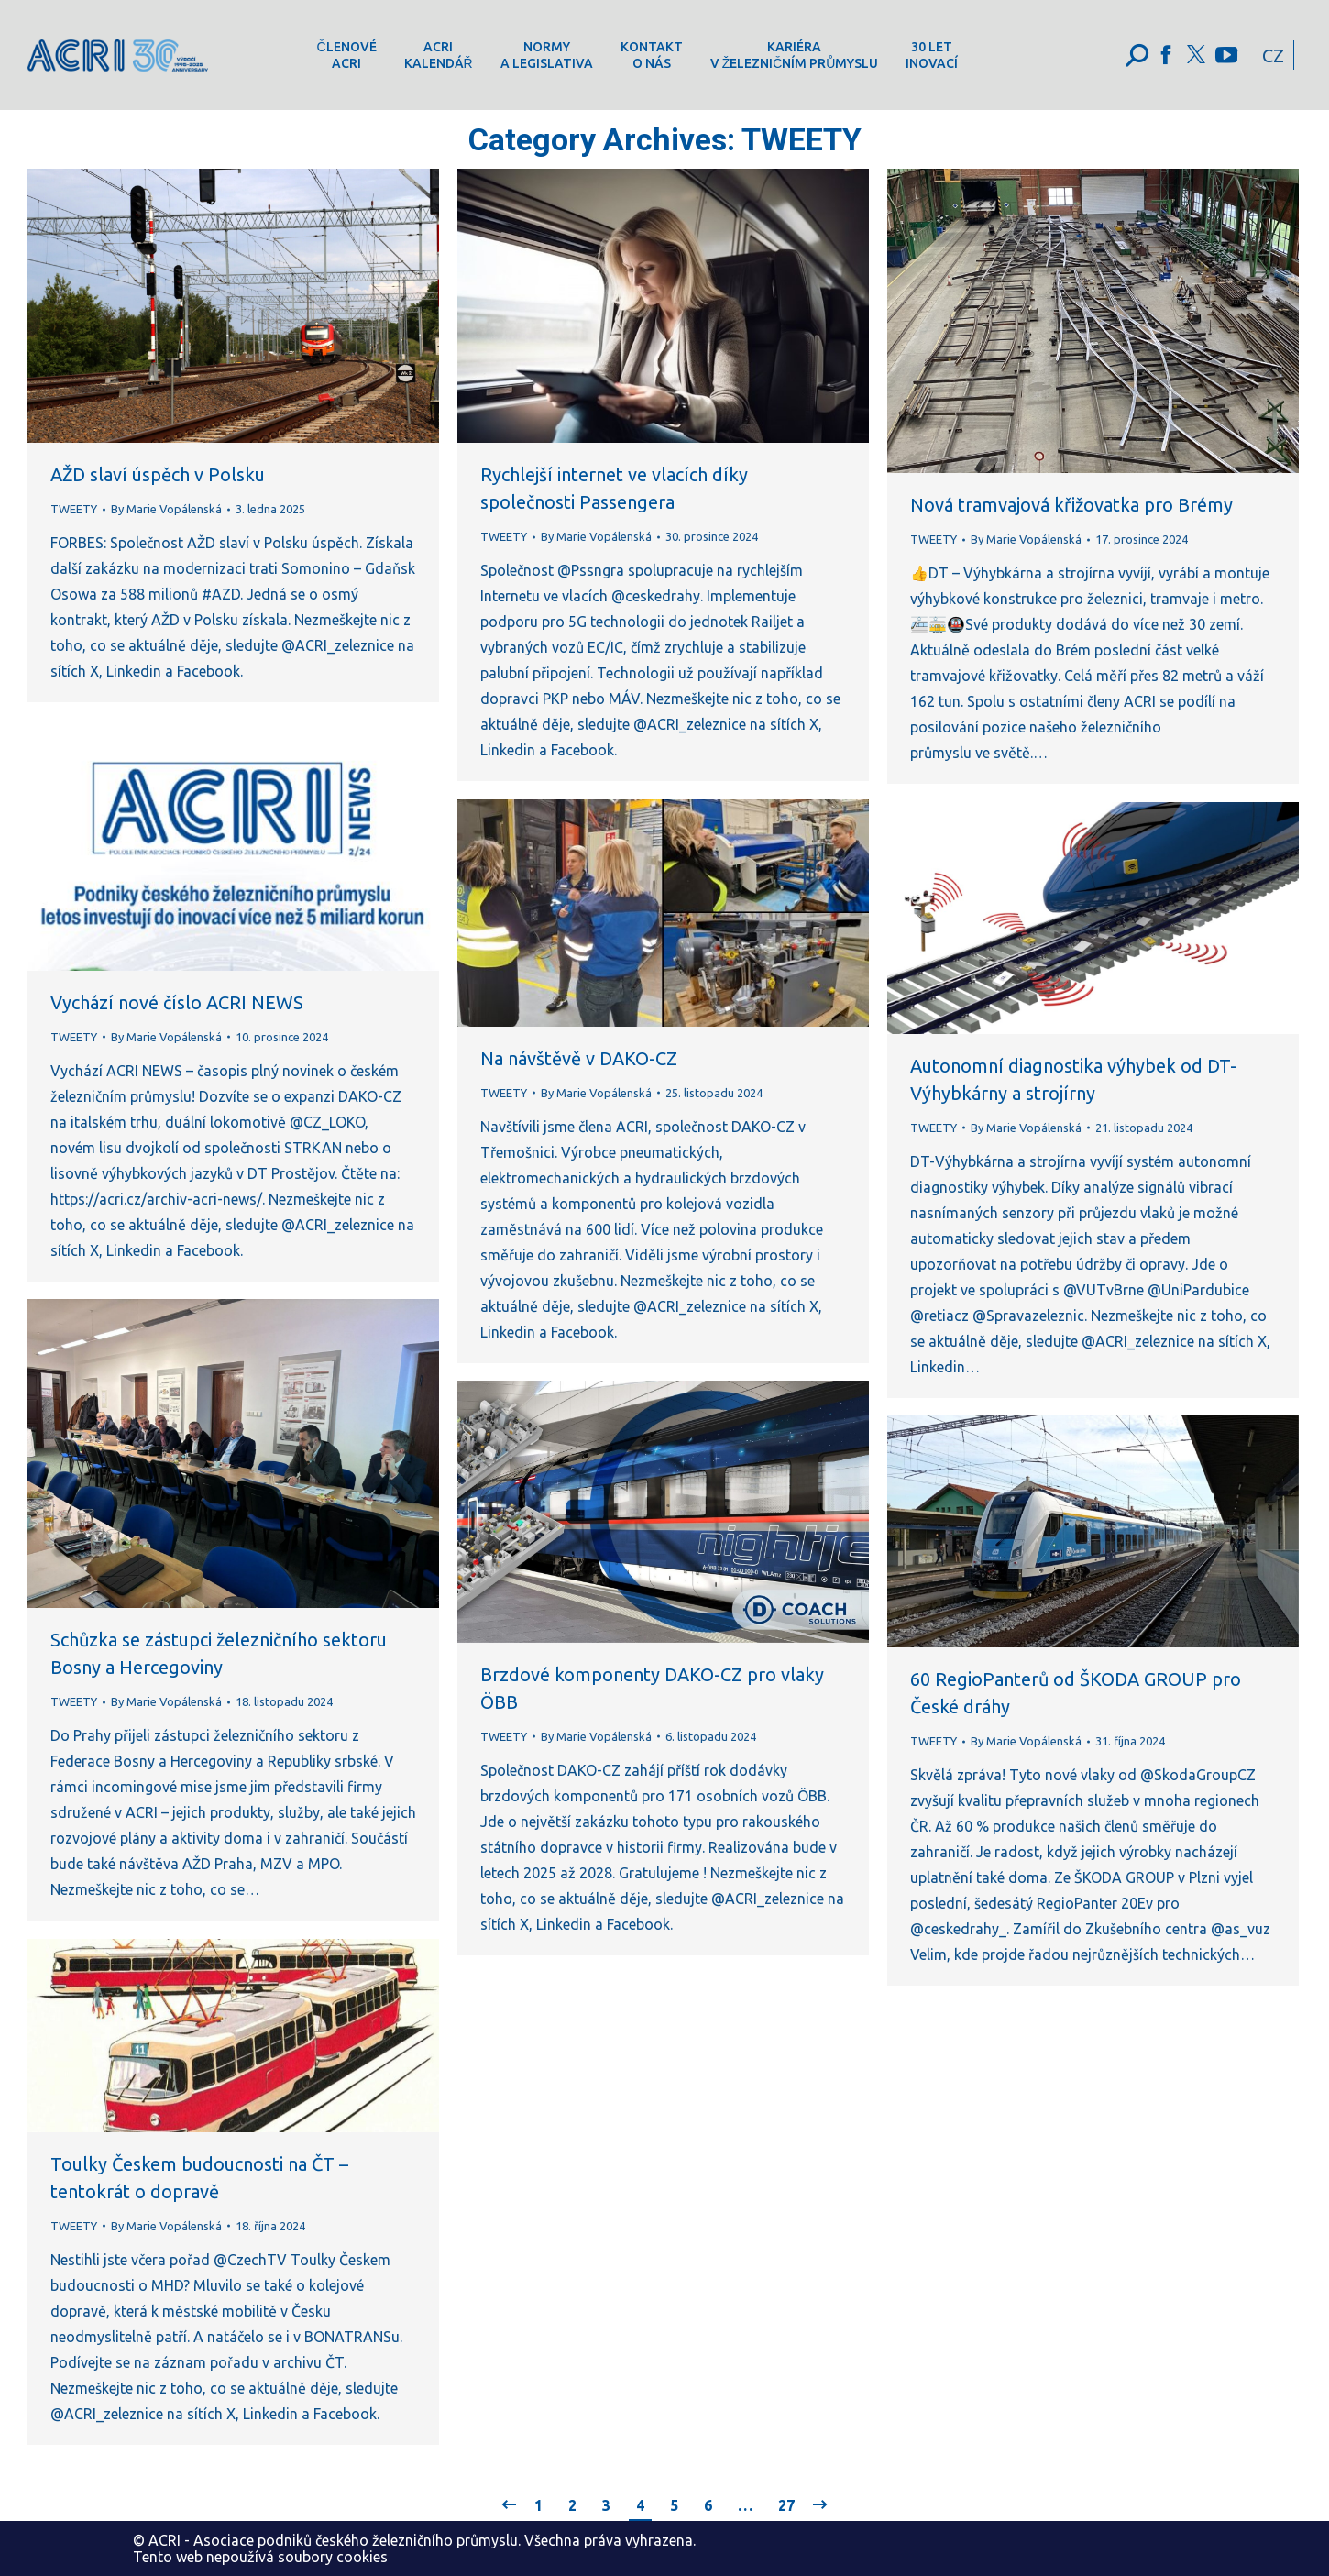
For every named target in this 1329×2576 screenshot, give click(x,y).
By (166, 508)
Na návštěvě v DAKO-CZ (578, 1058)
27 (786, 2505)
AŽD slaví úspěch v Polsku (157, 474)
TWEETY (73, 508)
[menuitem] (346, 55)
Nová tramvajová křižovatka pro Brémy (1071, 504)
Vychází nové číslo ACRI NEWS (176, 1002)
